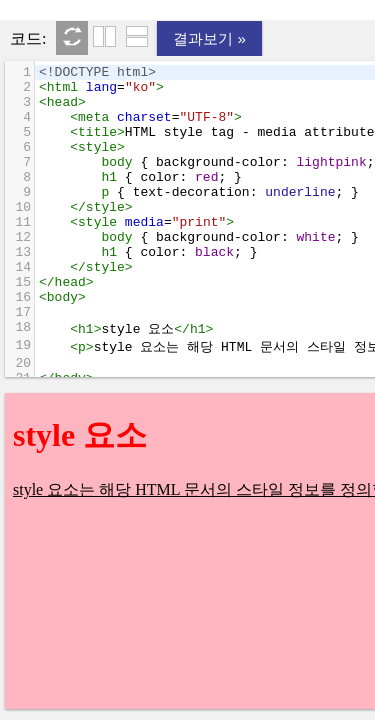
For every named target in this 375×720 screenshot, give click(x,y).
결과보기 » (209, 38)
